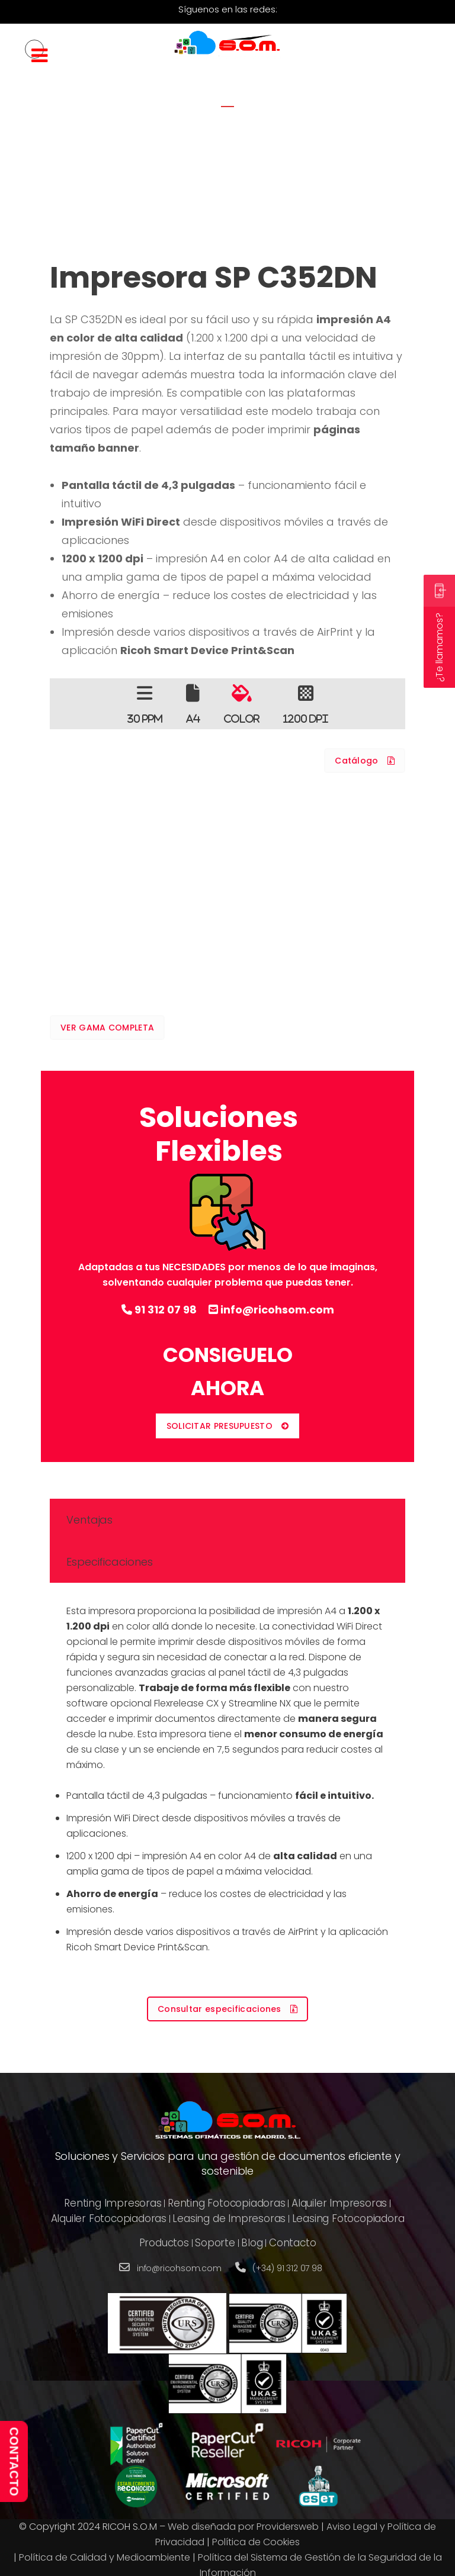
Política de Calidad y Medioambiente (104, 2557)
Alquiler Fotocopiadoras (108, 2218)
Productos (164, 2243)
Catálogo (365, 761)
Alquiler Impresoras (339, 2203)
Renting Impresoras (112, 2203)
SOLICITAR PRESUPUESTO (227, 1426)
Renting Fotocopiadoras (227, 2203)
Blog (251, 2243)
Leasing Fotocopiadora (348, 2218)
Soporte (215, 2243)
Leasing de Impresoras (229, 2218)
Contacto (292, 2243)
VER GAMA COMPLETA (107, 1027)
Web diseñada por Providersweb (243, 2526)
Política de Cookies (256, 2542)
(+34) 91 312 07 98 (287, 2268)
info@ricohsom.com (271, 1309)
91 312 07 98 (159, 1309)
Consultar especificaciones (227, 2009)
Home (202, 157)
